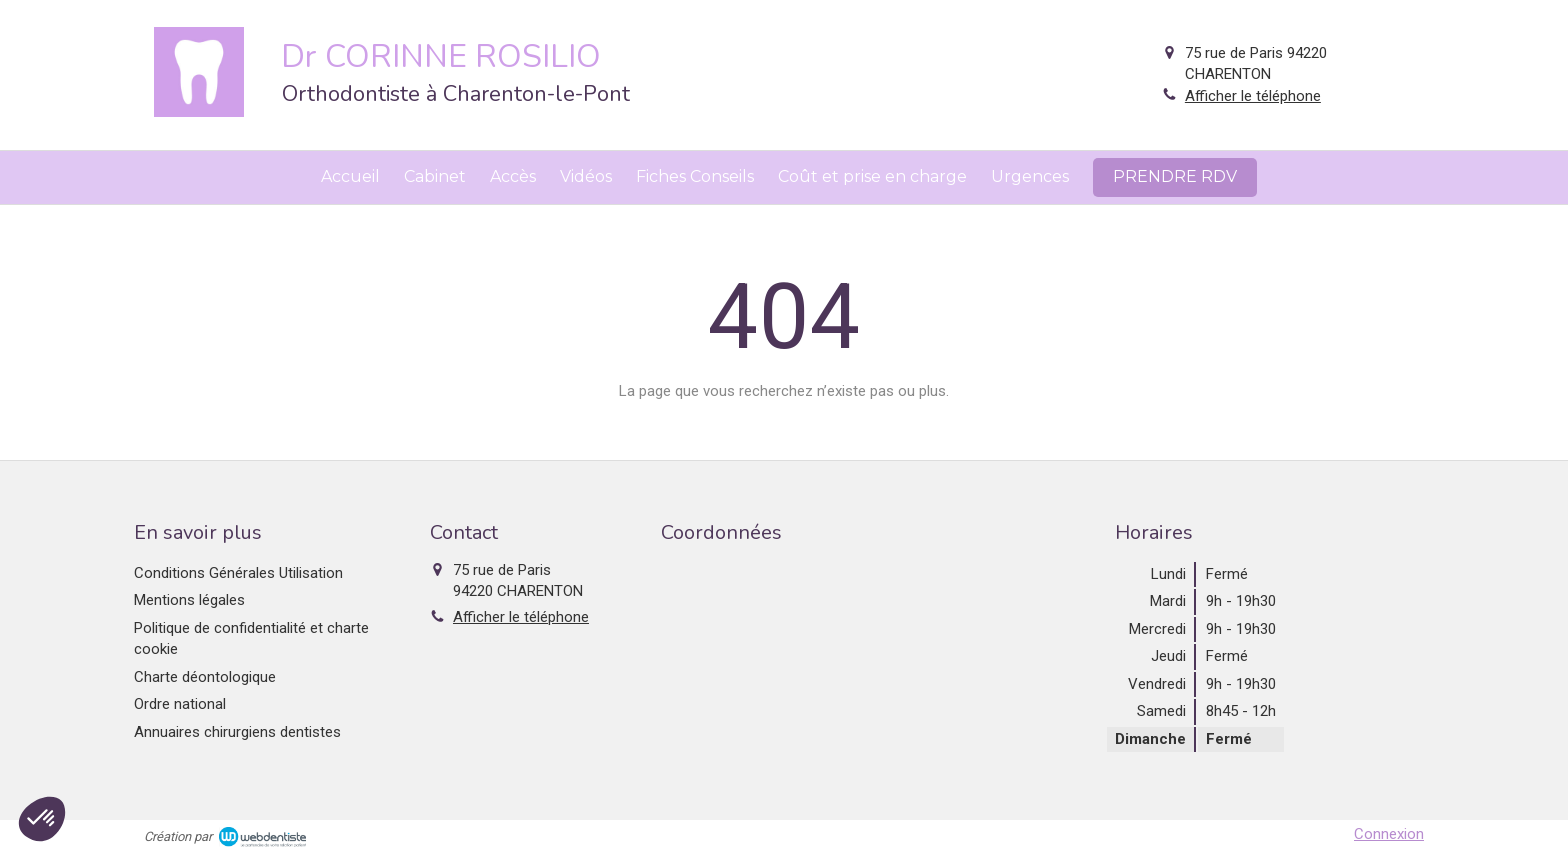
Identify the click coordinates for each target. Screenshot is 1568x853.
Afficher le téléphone (1253, 96)
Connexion (1389, 834)
